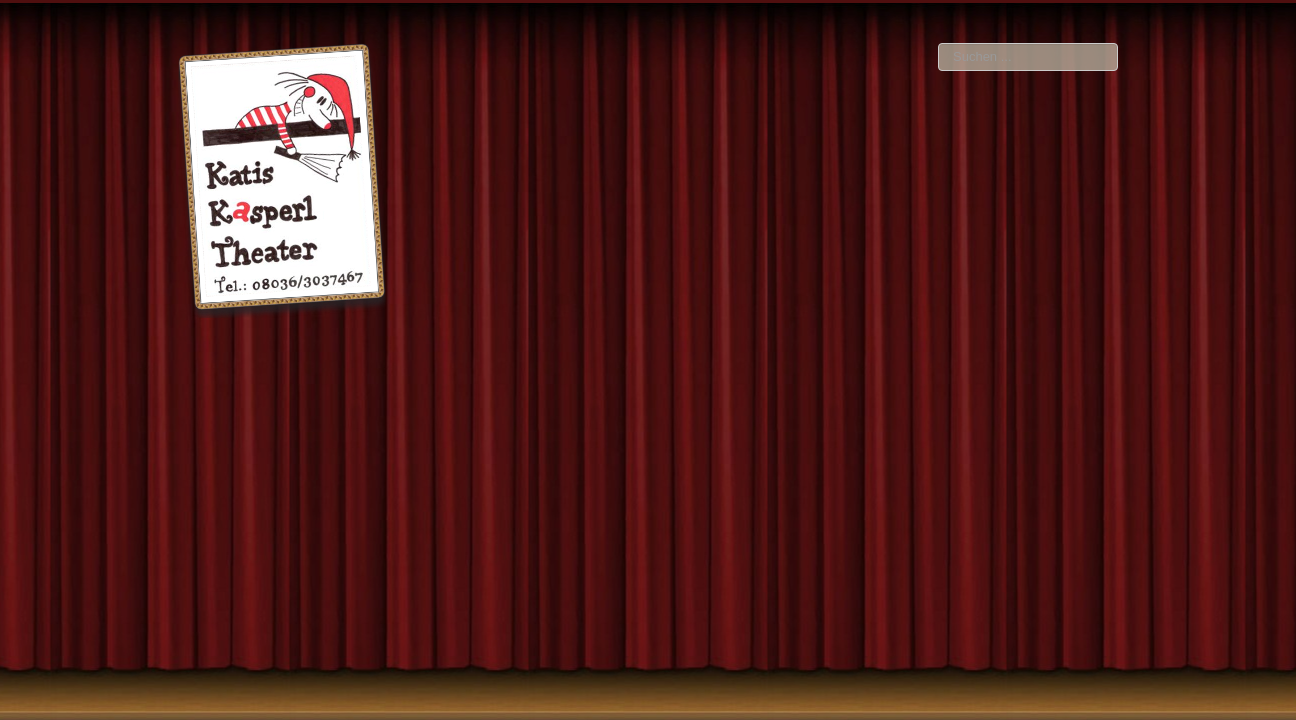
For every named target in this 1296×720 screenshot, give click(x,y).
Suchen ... (938, 43)
